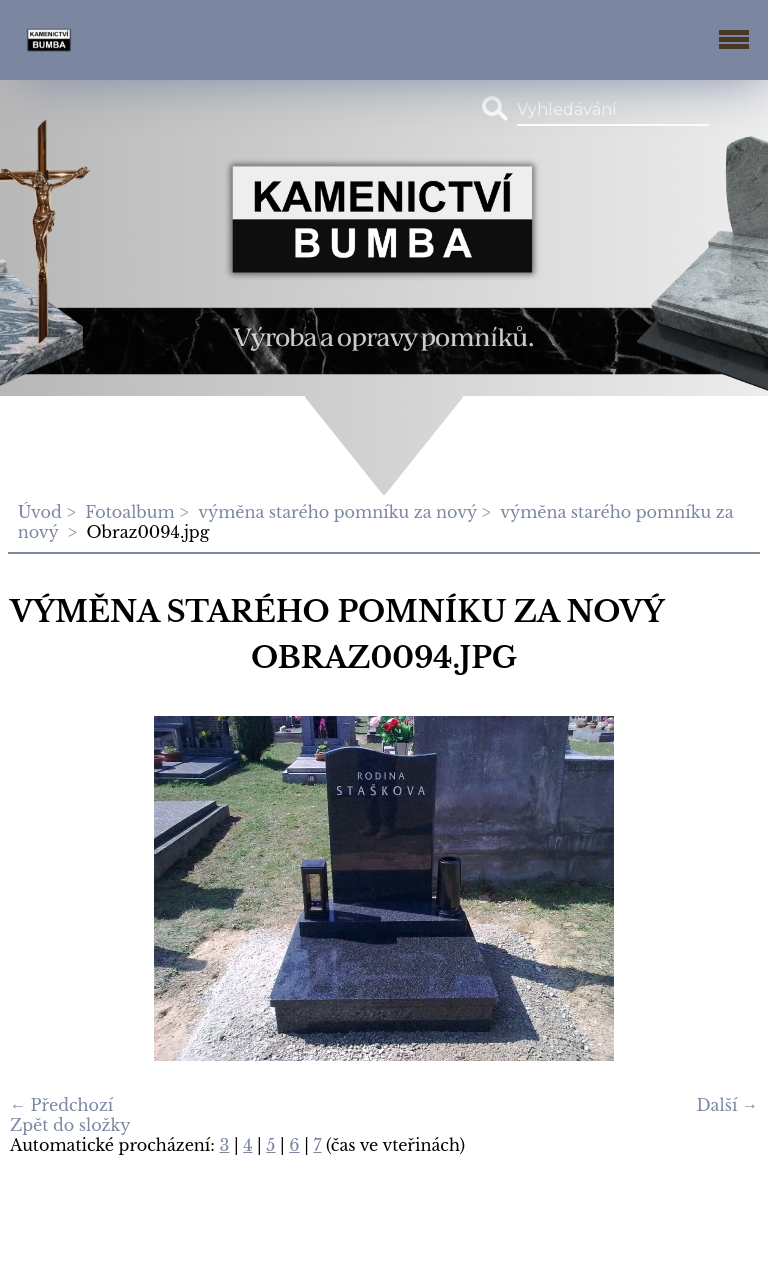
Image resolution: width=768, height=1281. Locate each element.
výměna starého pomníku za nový (337, 512)
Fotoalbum (129, 512)
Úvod (40, 512)
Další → (727, 1105)
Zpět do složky (70, 1125)
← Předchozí (61, 1105)
